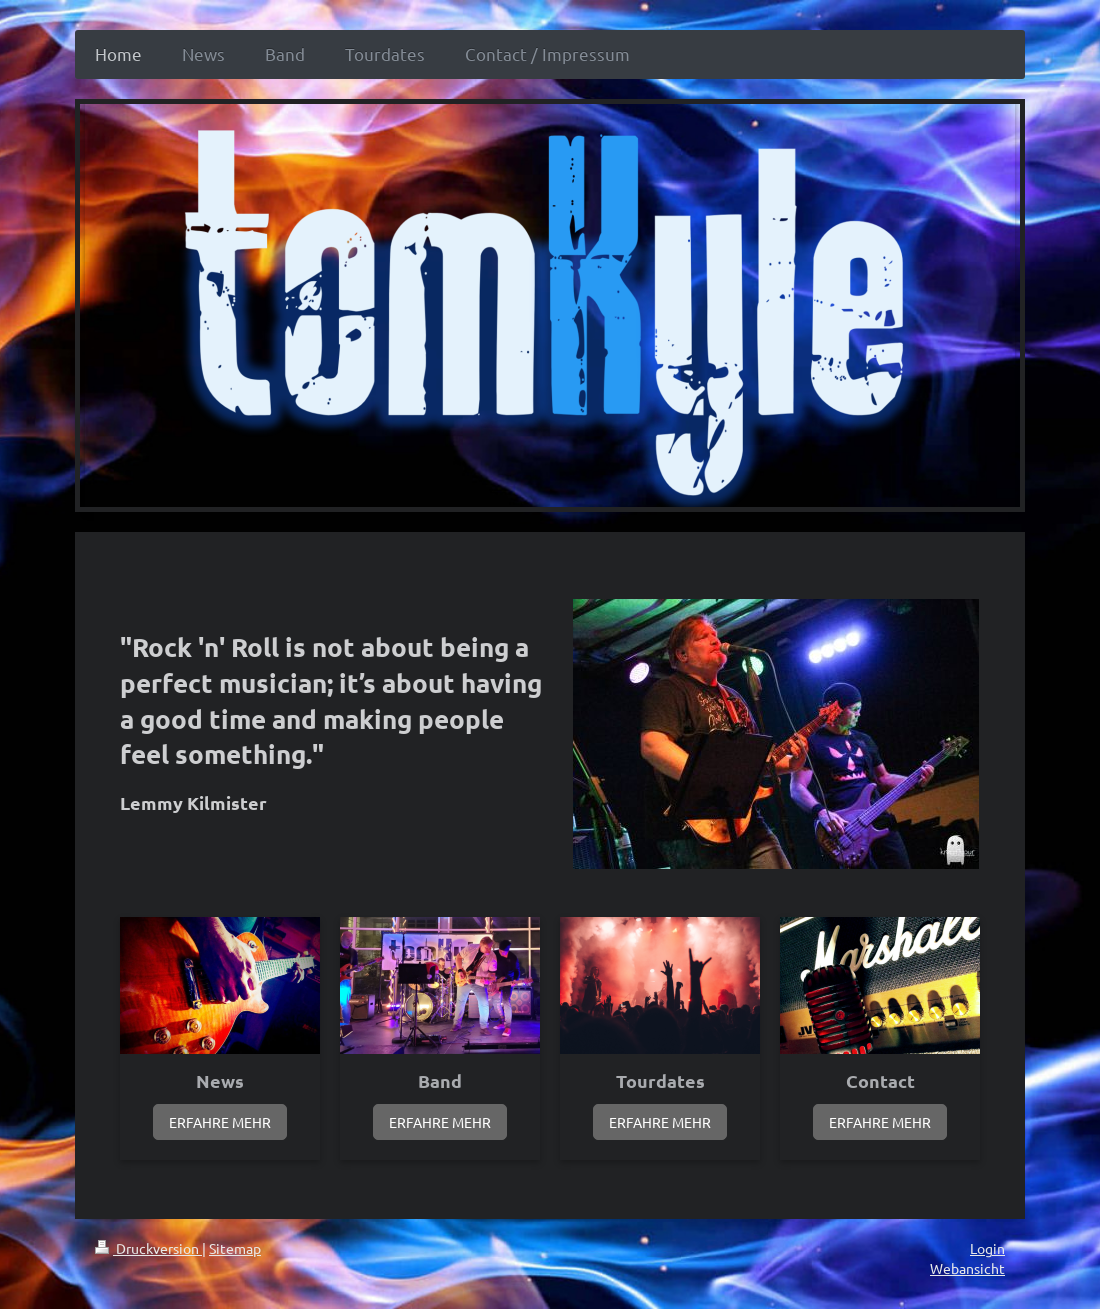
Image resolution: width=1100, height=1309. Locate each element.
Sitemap (235, 1248)
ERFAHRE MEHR (220, 1122)
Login (987, 1248)
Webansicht (967, 1268)
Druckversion (148, 1248)
